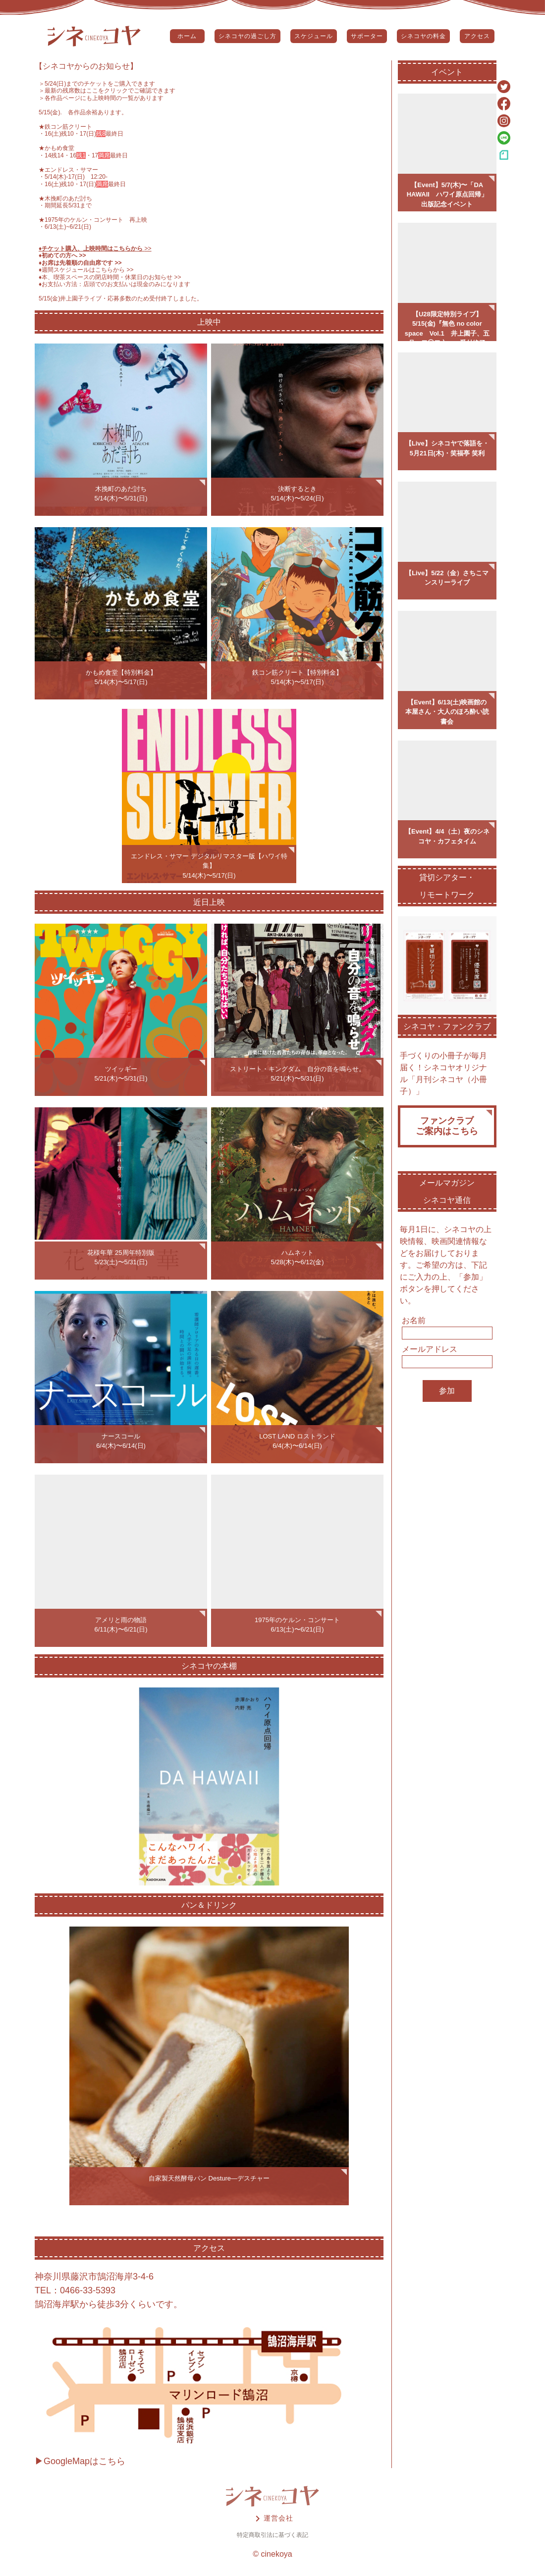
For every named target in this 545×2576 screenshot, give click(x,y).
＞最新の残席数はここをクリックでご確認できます (107, 90)
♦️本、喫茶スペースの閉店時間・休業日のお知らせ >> (110, 277)
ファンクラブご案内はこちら (447, 1126)
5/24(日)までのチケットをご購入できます (100, 83)
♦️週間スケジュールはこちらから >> (86, 269)
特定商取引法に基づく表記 (272, 2534)
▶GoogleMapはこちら (80, 2461)
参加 (447, 1391)
